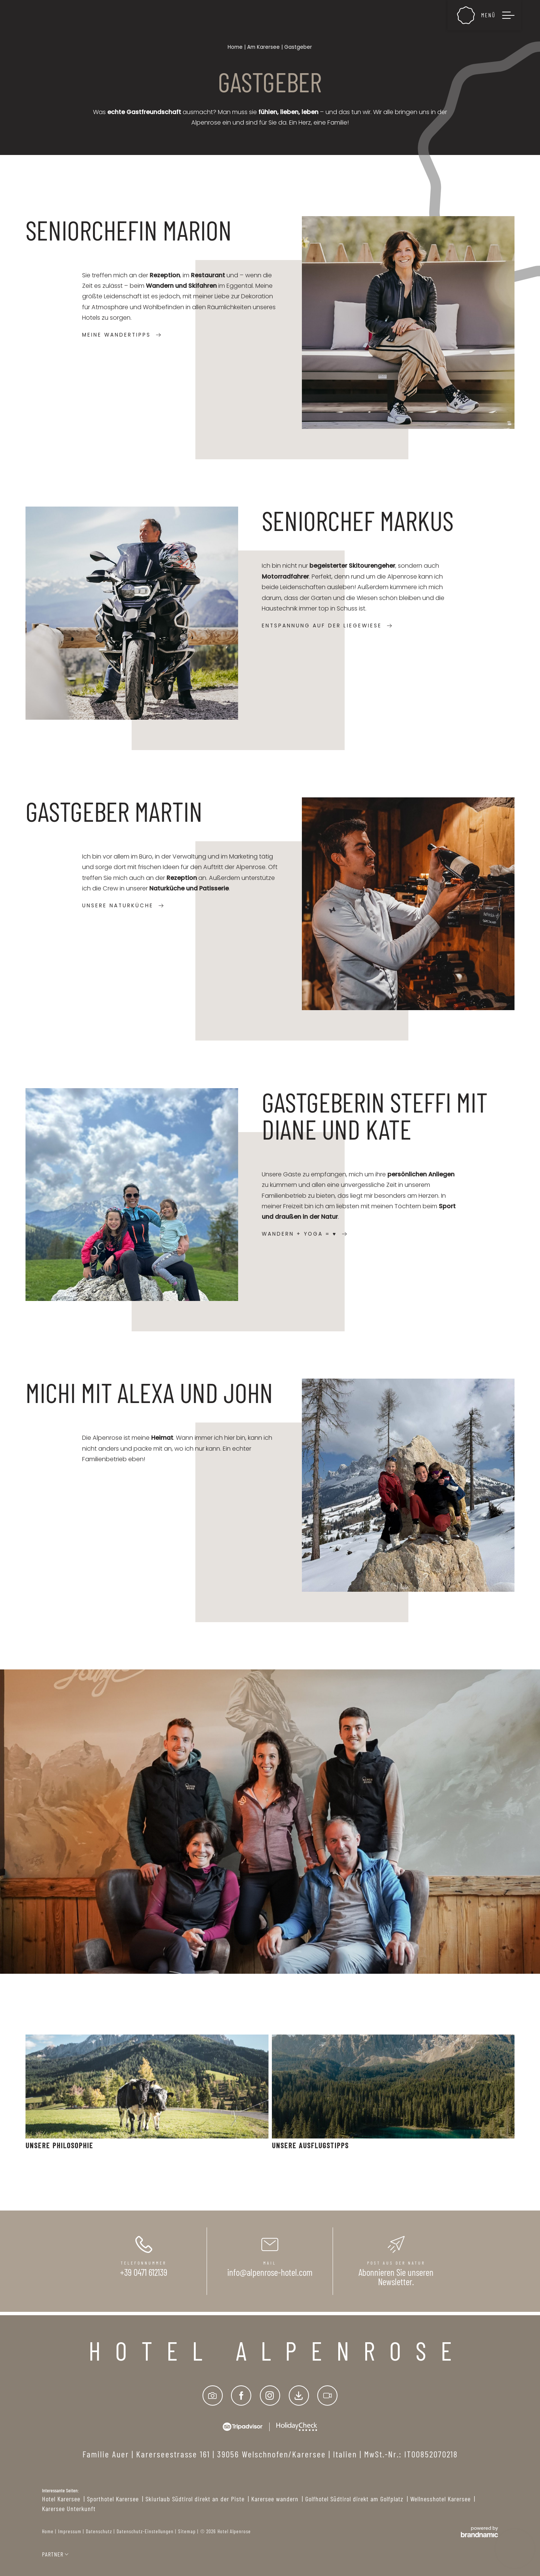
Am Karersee (264, 47)
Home (236, 47)
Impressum (69, 2531)
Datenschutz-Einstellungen (145, 2531)
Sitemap (187, 2531)
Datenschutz (99, 2531)
